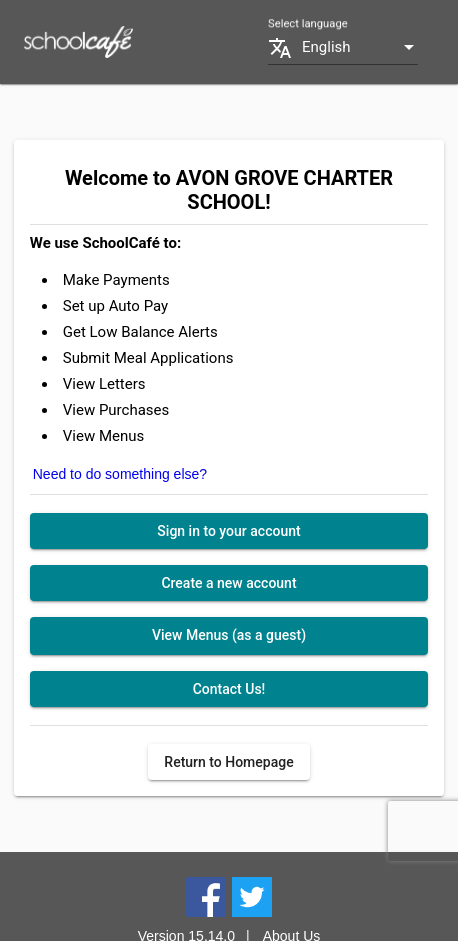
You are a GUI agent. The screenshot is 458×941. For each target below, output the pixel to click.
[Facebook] (206, 896)
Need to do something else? (120, 474)
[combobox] (360, 47)
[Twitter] (252, 896)
